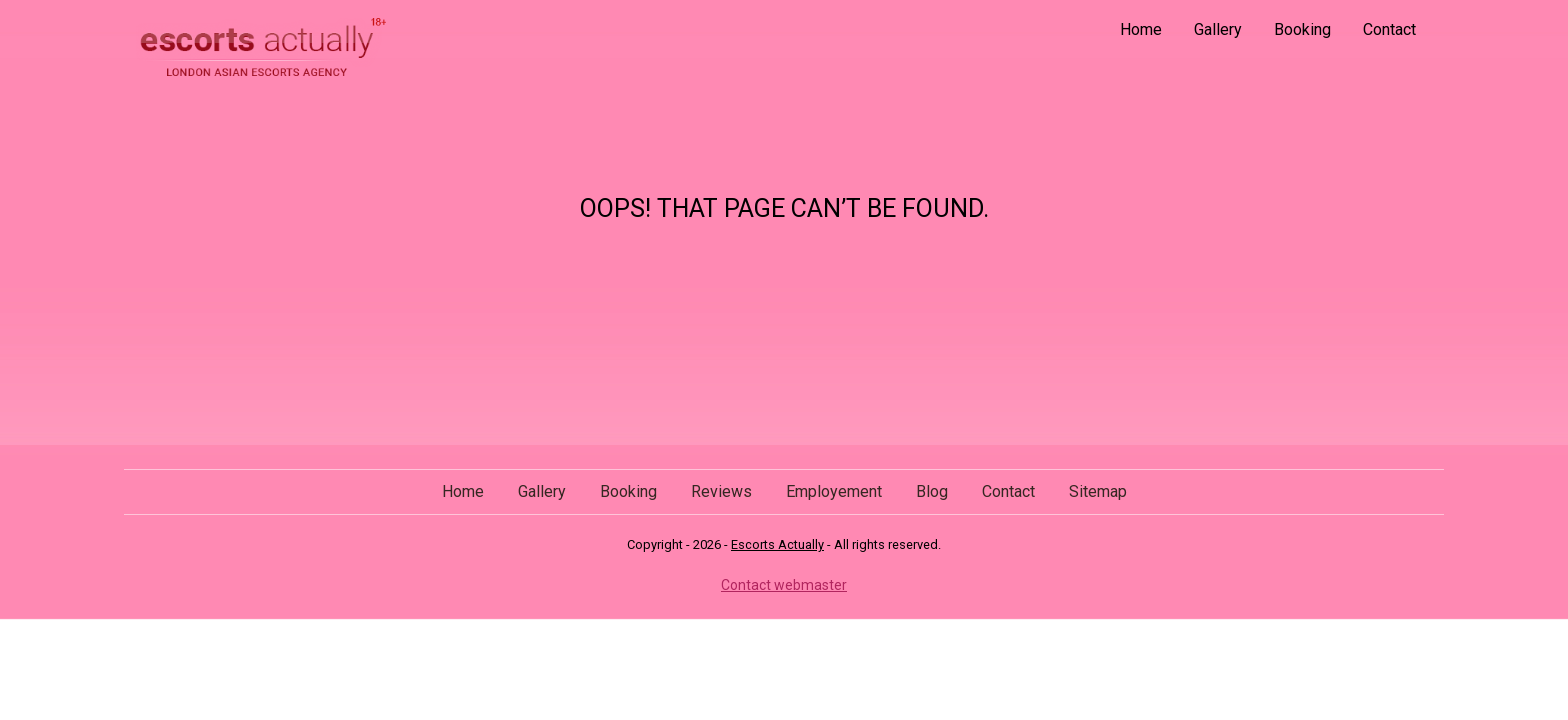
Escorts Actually (777, 544)
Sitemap (1098, 491)
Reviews (721, 491)
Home (1141, 29)
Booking (1302, 29)
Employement (834, 491)
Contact (1389, 29)
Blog (932, 491)
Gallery (1218, 29)
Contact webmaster (784, 585)
